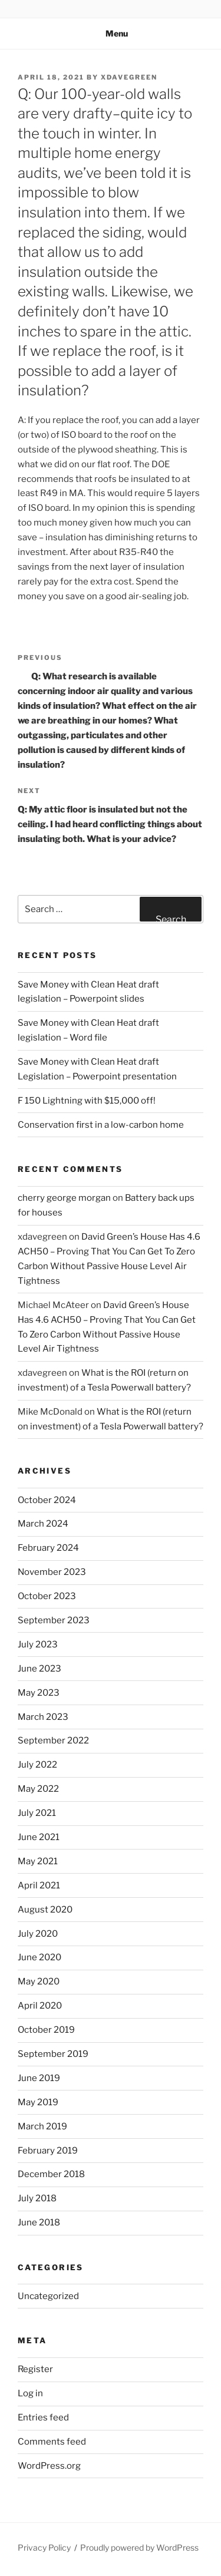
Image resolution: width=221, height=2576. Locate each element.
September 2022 (53, 1740)
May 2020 (39, 1981)
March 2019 (42, 2126)
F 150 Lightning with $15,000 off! (87, 1100)
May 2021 (38, 1861)
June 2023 (39, 1668)
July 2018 (37, 2198)
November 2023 (52, 1572)
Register (35, 2369)
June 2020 (39, 1957)
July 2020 (38, 1933)
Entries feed (43, 2417)
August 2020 (45, 1909)
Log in (30, 2393)
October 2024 (47, 1500)
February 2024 (48, 1548)
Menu (110, 33)
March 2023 (43, 1717)
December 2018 (51, 2174)
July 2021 (37, 1813)
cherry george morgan (64, 1198)
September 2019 (53, 2054)
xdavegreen (129, 77)
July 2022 (37, 1764)
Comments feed (52, 2441)
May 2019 (38, 2102)
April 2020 (40, 2005)
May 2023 (39, 1692)
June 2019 (39, 2078)
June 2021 (39, 1837)
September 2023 (54, 1620)
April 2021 (39, 1885)
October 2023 (47, 1596)
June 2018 (39, 2222)
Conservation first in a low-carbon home (101, 1124)
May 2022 (38, 1789)
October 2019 (46, 2030)
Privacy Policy (44, 2547)
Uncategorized (48, 2296)
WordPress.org (49, 2466)
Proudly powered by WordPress (139, 2547)
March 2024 (43, 1523)
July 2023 (38, 1644)
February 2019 (48, 2150)
